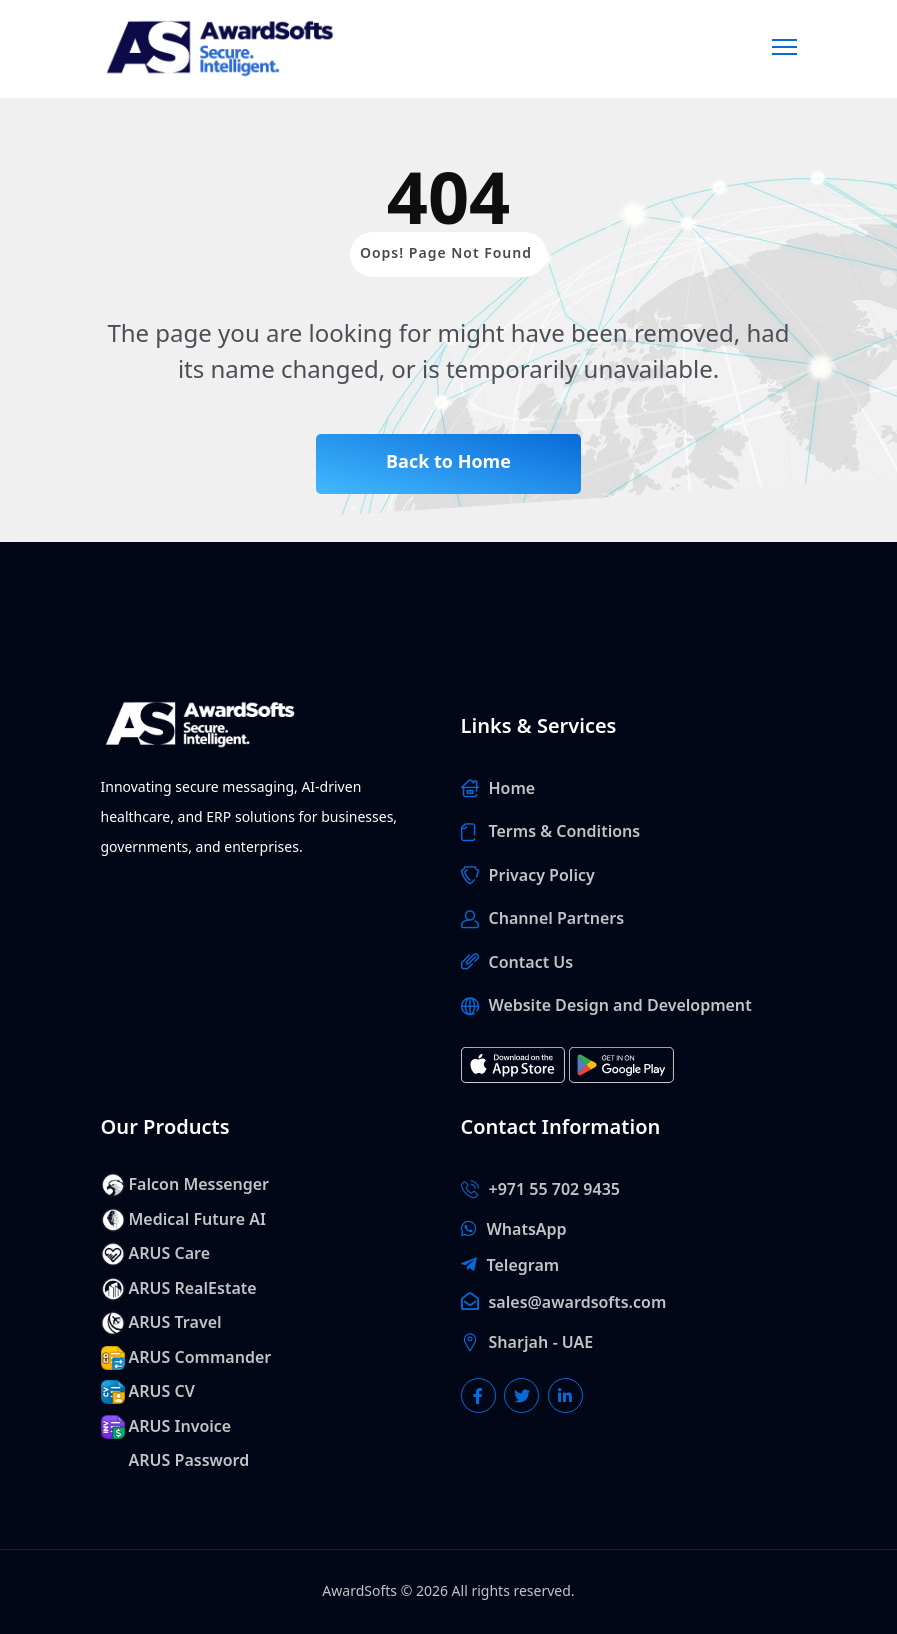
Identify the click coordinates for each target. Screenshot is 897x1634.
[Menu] (784, 44)
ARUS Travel (175, 1323)
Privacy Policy (542, 876)
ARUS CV (162, 1392)
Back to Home (448, 462)
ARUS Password (189, 1461)
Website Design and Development (620, 1006)
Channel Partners (557, 919)
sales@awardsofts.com (578, 1303)
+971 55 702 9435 (554, 1190)
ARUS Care (170, 1254)
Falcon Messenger (199, 1185)
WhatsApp (527, 1230)
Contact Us (531, 963)
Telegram (523, 1266)
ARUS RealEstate (193, 1289)
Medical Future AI (197, 1220)
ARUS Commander (200, 1358)
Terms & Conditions (565, 832)
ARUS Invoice (180, 1427)
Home (512, 789)
